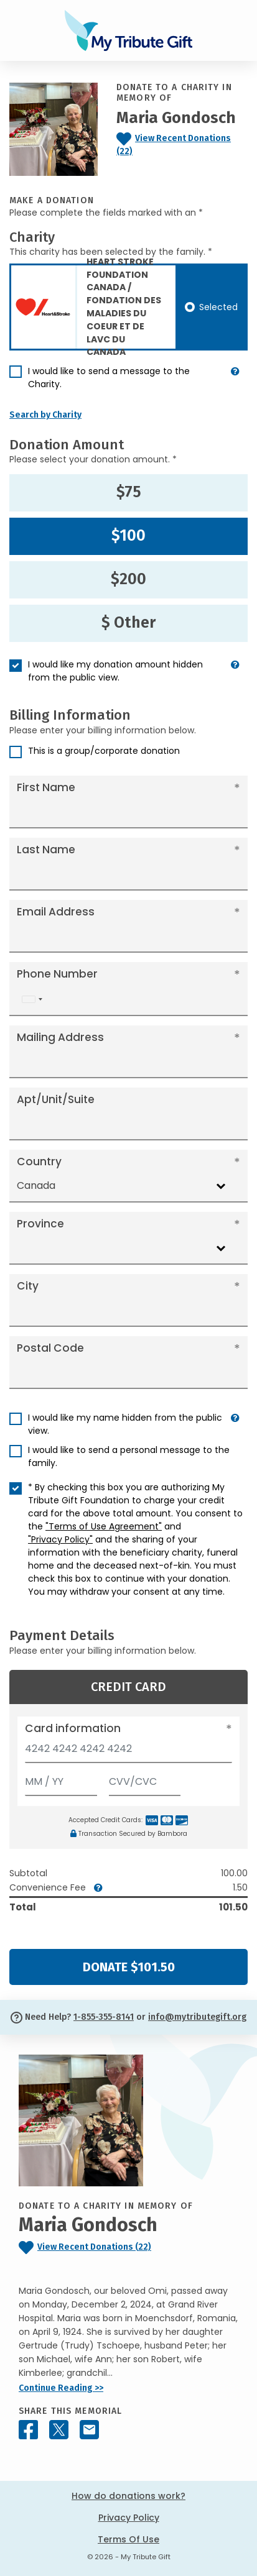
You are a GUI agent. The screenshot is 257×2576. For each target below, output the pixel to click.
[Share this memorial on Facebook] (28, 2430)
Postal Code (50, 1348)
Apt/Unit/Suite (56, 1099)
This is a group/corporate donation (104, 751)
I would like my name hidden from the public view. (125, 1424)
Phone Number (57, 973)
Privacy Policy (128, 2517)
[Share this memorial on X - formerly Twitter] (59, 2430)
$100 (128, 535)
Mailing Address (60, 1037)
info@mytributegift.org (197, 2017)
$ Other (128, 622)
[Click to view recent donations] (182, 145)
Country (39, 1161)
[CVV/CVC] (145, 1779)
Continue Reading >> (61, 2388)
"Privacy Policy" (60, 1539)
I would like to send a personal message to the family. (129, 1456)
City (28, 1285)
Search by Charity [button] (45, 415)
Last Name (46, 849)
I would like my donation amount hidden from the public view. (115, 671)
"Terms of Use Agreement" (103, 1526)
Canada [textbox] (36, 1185)
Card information (73, 1728)
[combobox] (31, 999)
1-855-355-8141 (103, 2017)
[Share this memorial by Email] (89, 2430)
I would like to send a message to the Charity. (109, 377)
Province (40, 1223)
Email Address (56, 911)
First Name (46, 787)
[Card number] (128, 1752)
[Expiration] (61, 1779)
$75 (128, 492)
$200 (128, 579)
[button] (235, 383)
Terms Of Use (128, 2539)
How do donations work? (128, 2496)
